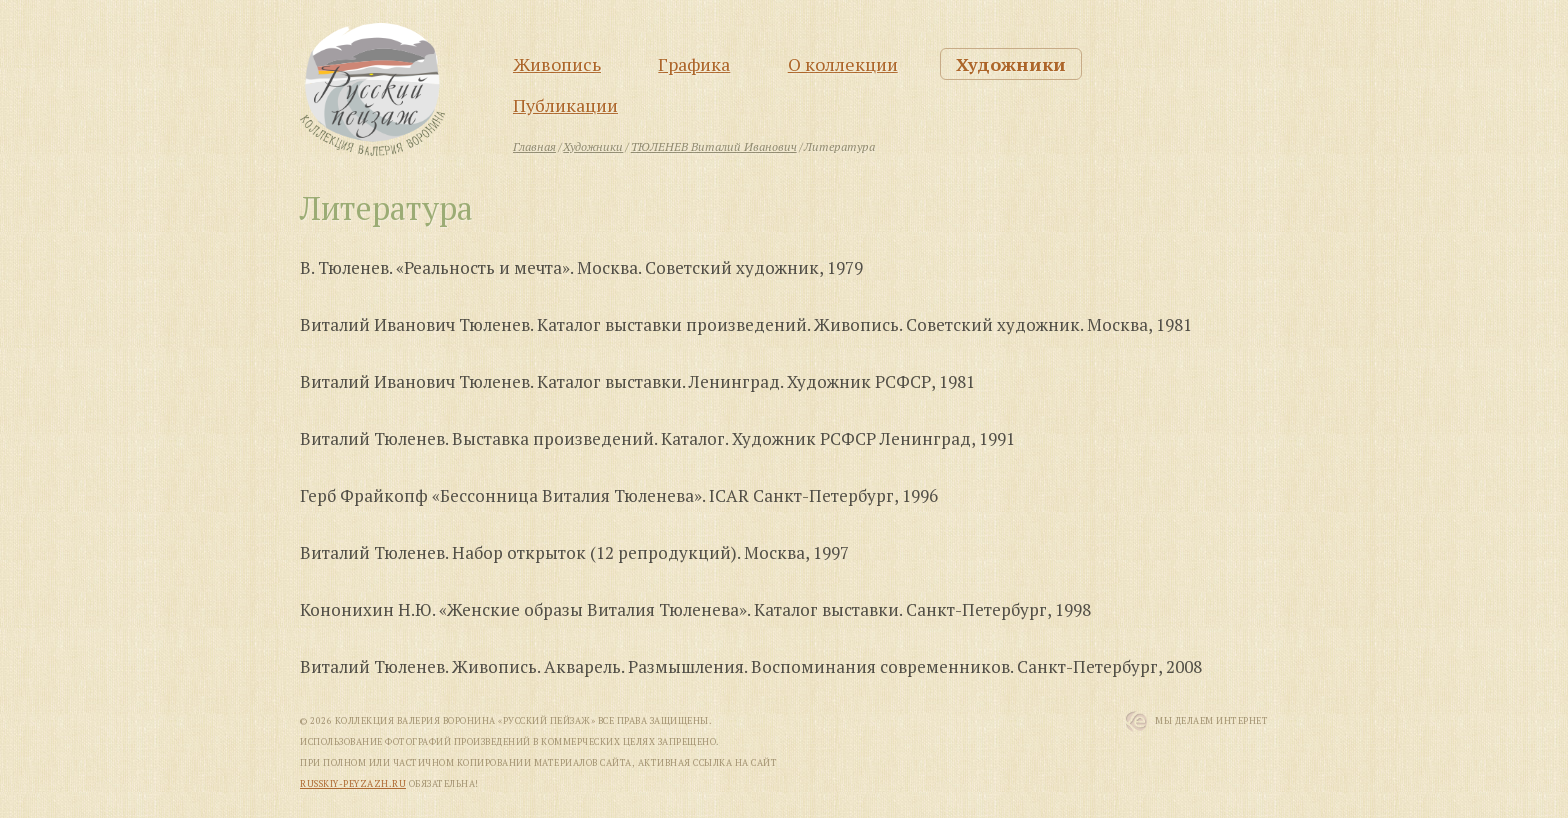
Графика (694, 64)
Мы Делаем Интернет (1211, 721)
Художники (1011, 64)
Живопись (557, 64)
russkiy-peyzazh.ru (353, 784)
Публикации (565, 105)
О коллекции (843, 64)
